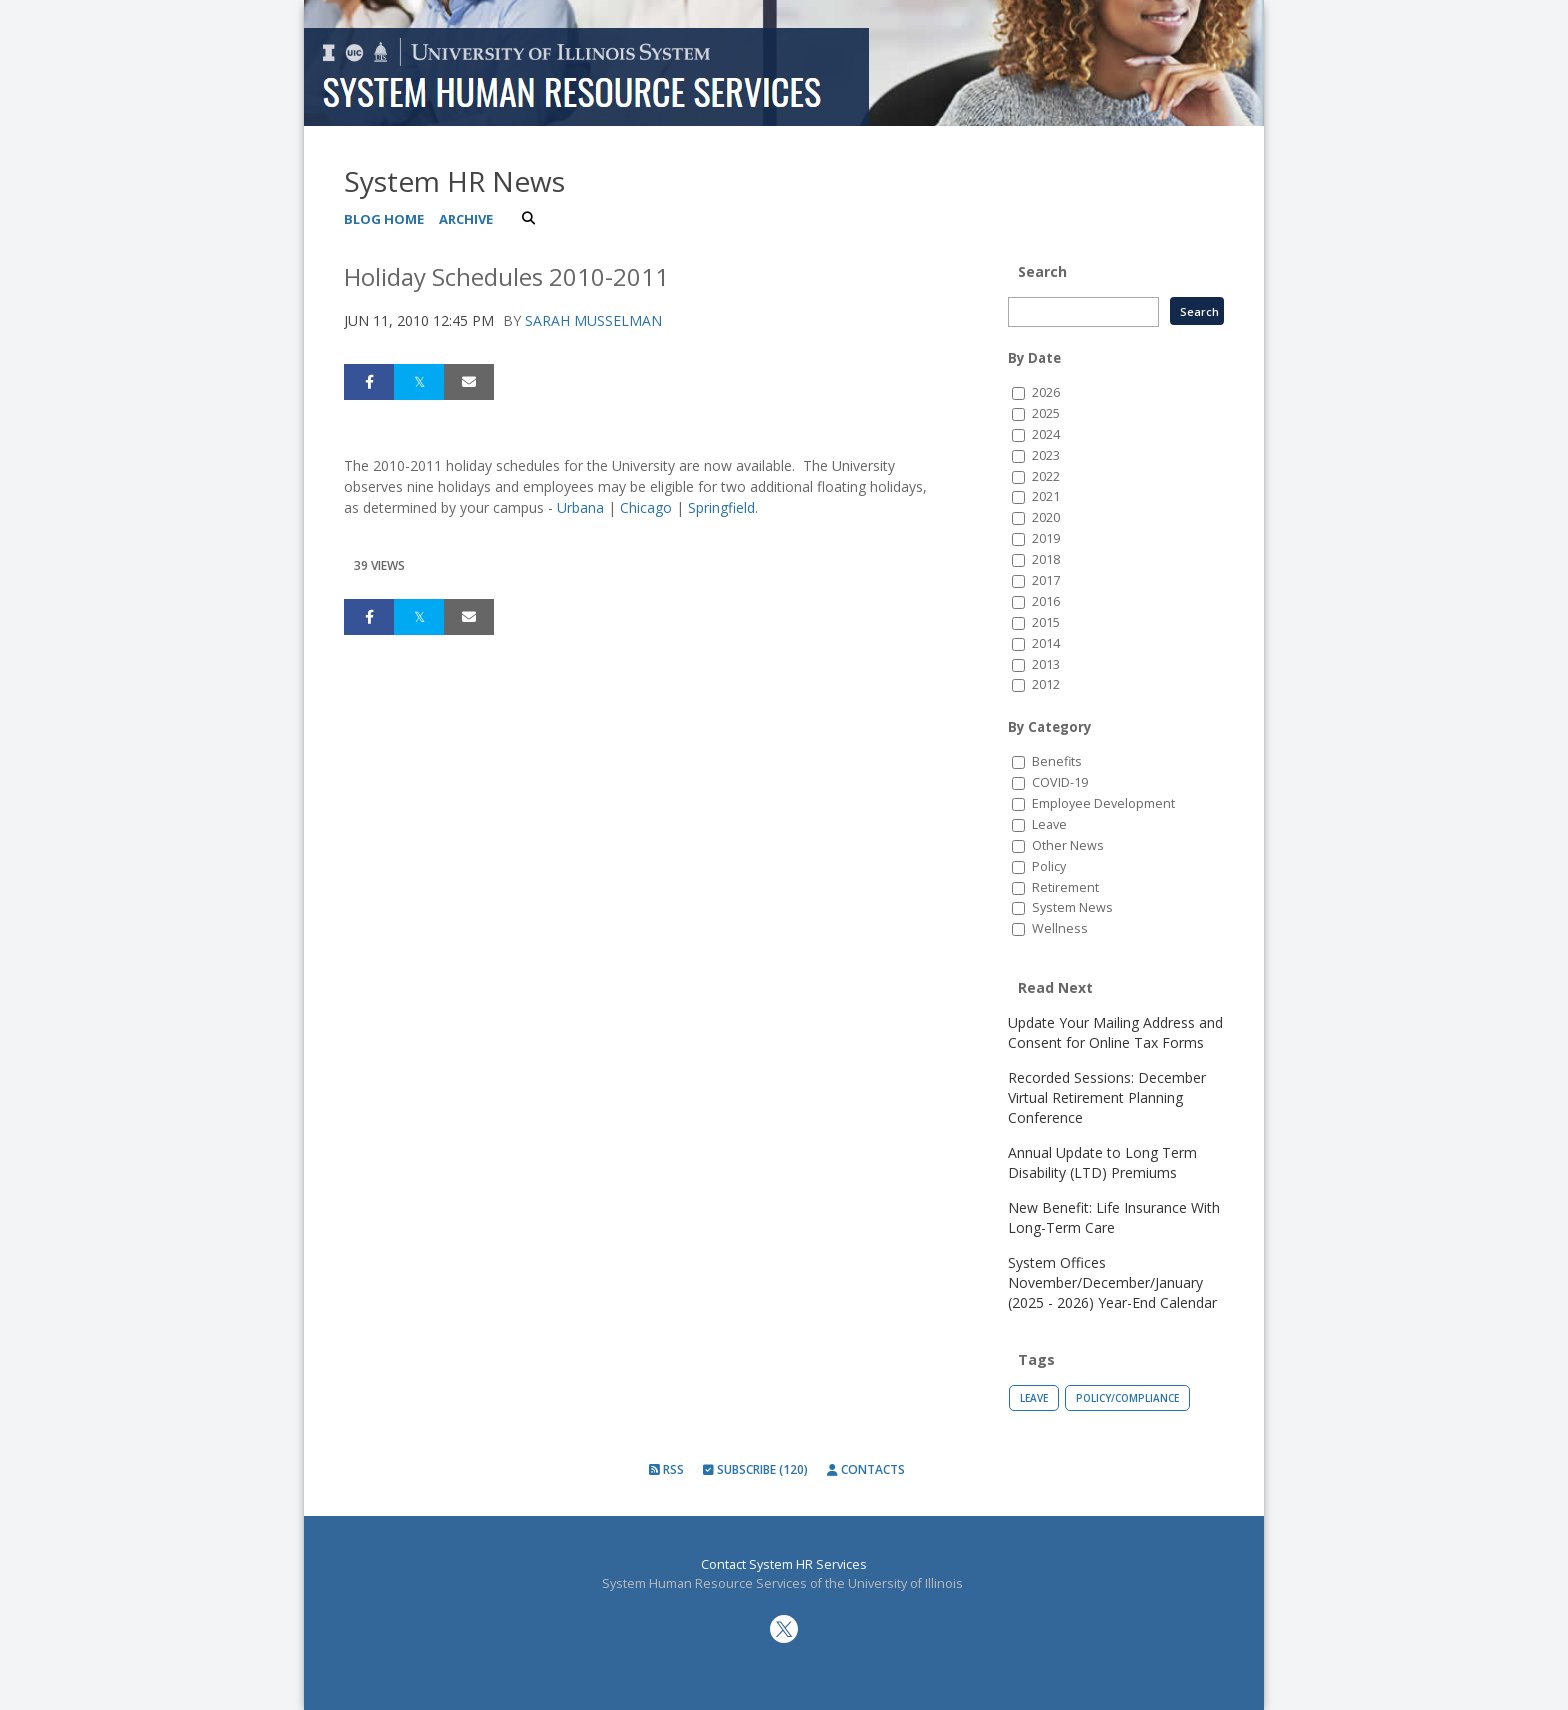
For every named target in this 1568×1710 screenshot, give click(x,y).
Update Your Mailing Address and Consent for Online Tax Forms (1115, 1032)
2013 (1046, 664)
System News (1072, 907)
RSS (666, 1469)
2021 (1046, 496)
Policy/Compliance (1127, 1398)
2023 (1046, 455)
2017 (1046, 580)
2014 (1046, 643)
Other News (1068, 845)
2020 (1046, 517)
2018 (1046, 559)
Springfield (721, 507)
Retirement (1065, 887)
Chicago (646, 507)
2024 (1046, 434)
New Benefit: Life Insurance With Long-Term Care (1114, 1217)
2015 (1046, 622)
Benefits (1057, 761)
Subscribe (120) (755, 1469)
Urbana (580, 507)
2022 (1046, 476)
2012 (1046, 684)
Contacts (866, 1469)
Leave (1049, 824)
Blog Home (384, 219)
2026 (1046, 392)
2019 (1046, 538)
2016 (1046, 601)
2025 (1046, 413)
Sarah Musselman (593, 320)
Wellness (1060, 928)
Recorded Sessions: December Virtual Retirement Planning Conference (1107, 1097)
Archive (466, 219)
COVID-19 (1060, 782)
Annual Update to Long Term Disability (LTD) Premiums (1102, 1162)
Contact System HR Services (784, 1564)
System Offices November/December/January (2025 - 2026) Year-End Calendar (1112, 1282)
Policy (1049, 866)
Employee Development (1103, 803)
